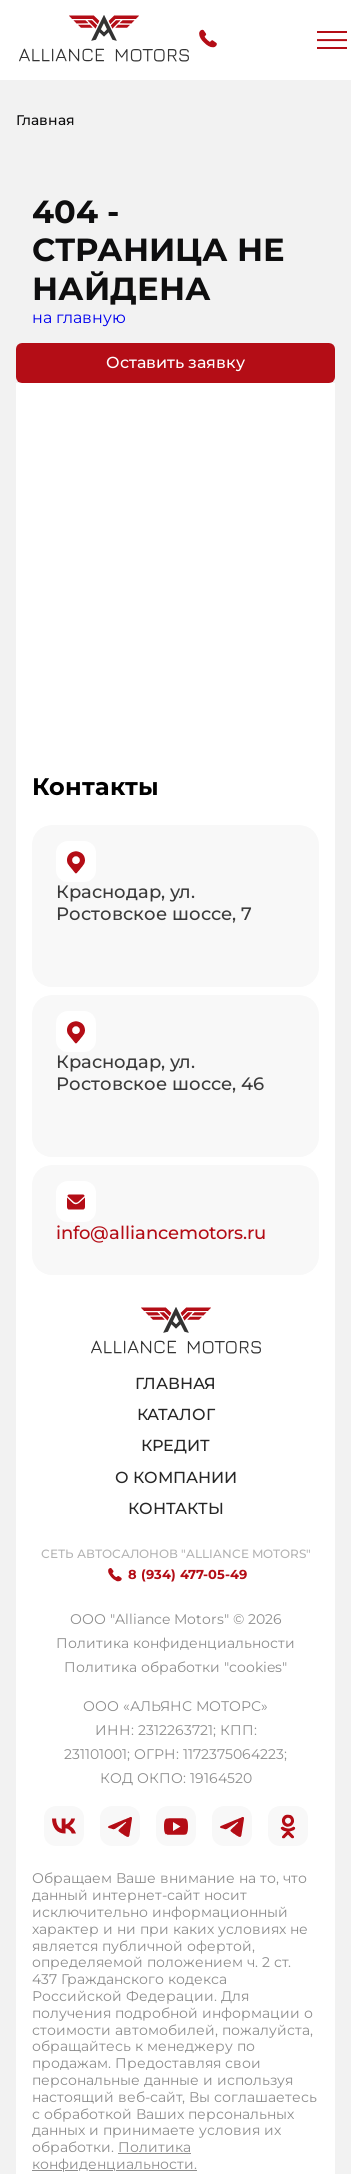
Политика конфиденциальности (175, 1643)
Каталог (176, 1414)
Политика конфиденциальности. (114, 2155)
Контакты (176, 1508)
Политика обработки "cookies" (175, 1667)
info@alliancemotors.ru (161, 1233)
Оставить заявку (175, 362)
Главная (175, 1383)
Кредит (175, 1445)
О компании (176, 1477)
